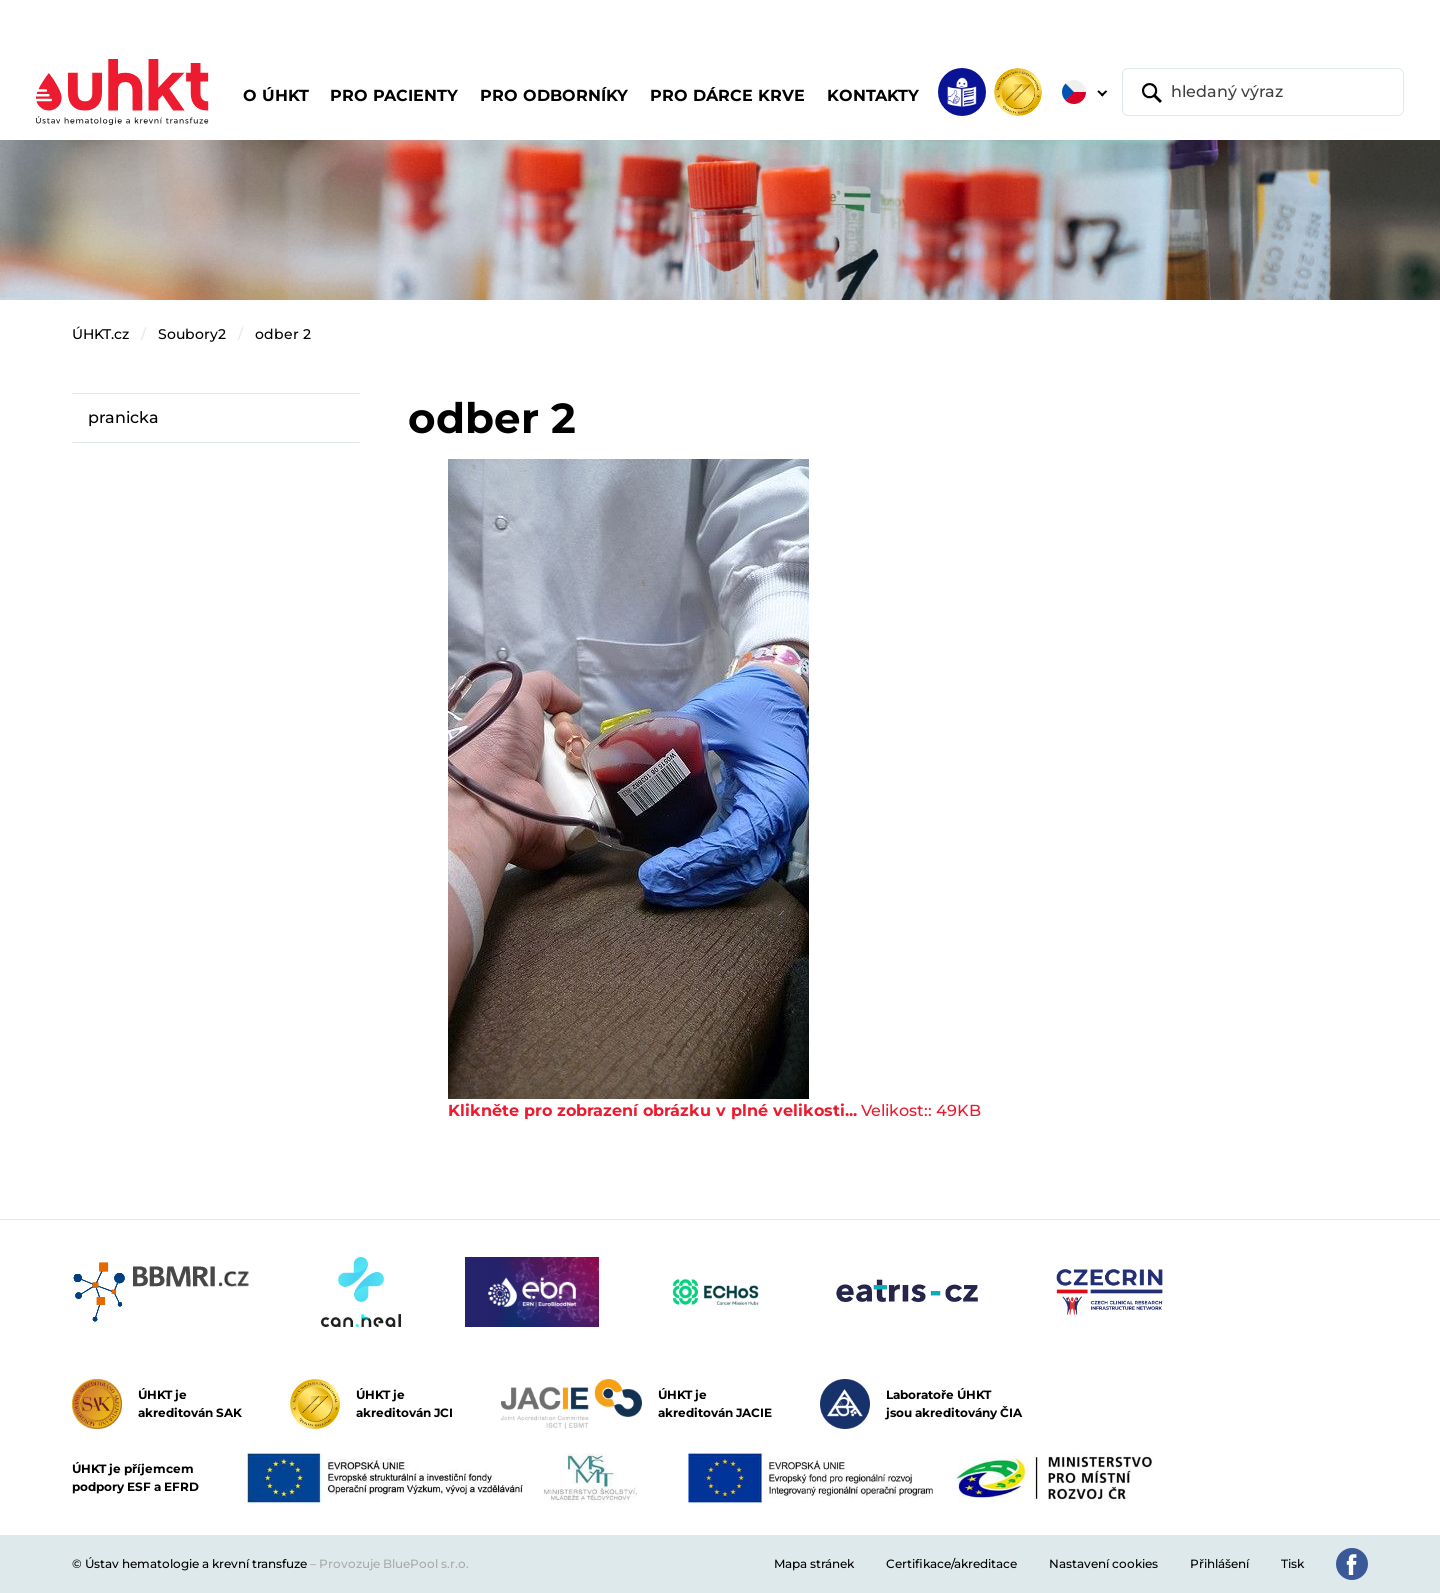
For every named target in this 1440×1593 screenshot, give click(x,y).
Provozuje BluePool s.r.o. (394, 1563)
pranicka (123, 417)
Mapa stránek (814, 1563)
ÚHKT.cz (100, 334)
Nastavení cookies (1103, 1563)
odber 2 (283, 334)
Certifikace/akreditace (951, 1563)
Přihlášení (1219, 1563)
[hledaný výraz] (1263, 92)
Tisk (1292, 1563)
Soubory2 (192, 334)
